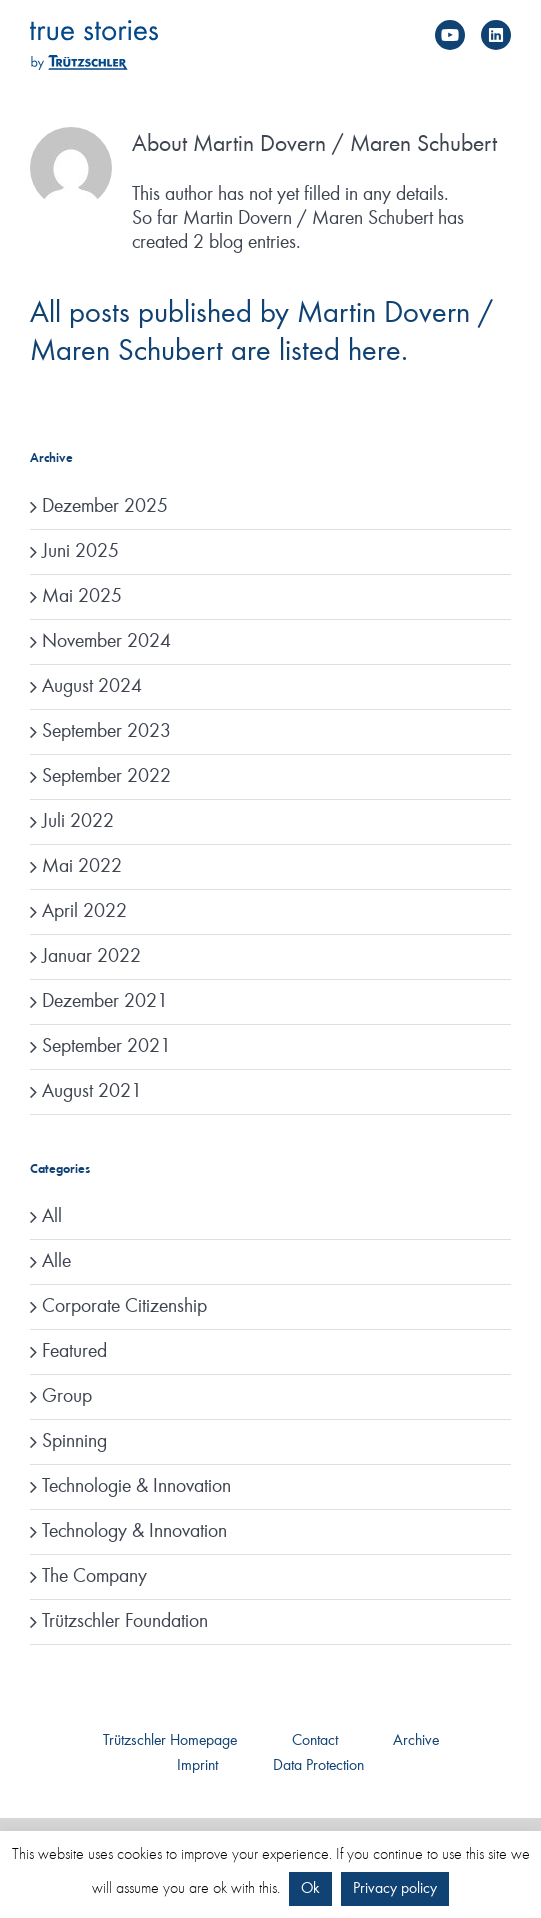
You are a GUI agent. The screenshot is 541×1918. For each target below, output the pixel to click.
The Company (94, 1577)
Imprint (197, 1766)
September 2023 (106, 732)
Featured (74, 1352)
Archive (416, 1741)
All (52, 1217)
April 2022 (84, 912)
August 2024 (92, 687)
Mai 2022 (82, 867)
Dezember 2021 (105, 1002)
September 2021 (106, 1047)
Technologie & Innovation (136, 1487)
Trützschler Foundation (125, 1622)
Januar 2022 (91, 957)
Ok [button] (310, 1889)
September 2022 (106, 777)
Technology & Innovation (134, 1532)
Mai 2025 (82, 597)
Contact (315, 1741)
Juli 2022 (78, 822)
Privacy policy (395, 1889)
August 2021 (92, 1092)
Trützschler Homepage (170, 1741)
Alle (56, 1262)
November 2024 (106, 642)
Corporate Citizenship (124, 1307)
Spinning (74, 1442)
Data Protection (318, 1766)
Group (67, 1397)
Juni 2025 (80, 552)
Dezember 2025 (105, 507)
